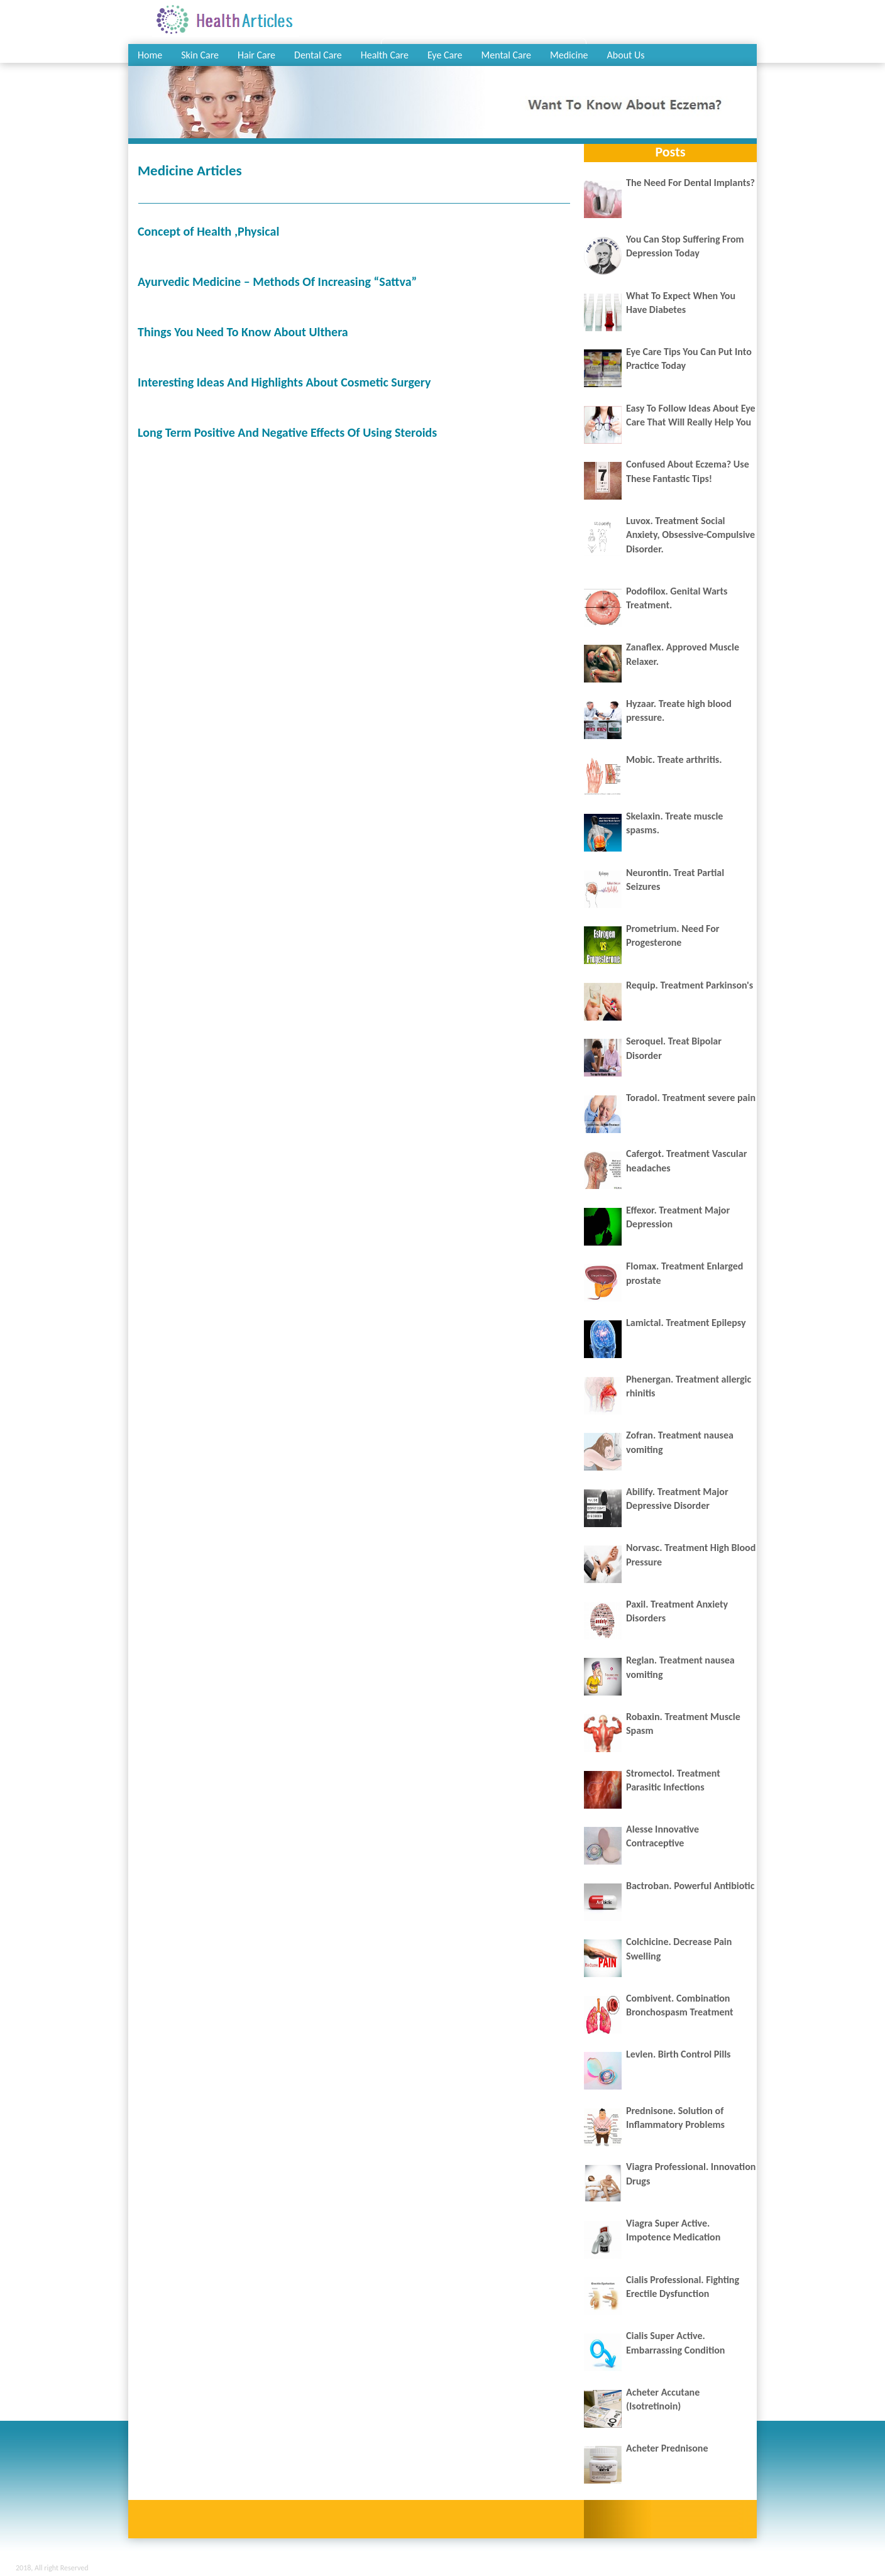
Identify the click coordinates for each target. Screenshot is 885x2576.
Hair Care (256, 55)
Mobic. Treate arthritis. (674, 759)
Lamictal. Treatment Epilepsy (686, 1323)
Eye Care (445, 55)
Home (150, 55)
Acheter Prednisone (667, 2448)
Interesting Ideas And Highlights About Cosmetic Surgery (284, 382)
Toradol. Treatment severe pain (691, 1098)
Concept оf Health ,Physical (208, 231)
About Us (626, 55)
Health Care (385, 55)
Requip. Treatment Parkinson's (689, 985)
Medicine (569, 55)
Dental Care (318, 55)
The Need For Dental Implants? (690, 183)
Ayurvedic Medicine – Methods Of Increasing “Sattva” (277, 281)
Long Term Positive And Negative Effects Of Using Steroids (287, 432)
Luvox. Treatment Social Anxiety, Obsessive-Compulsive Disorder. (690, 535)
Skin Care (200, 55)
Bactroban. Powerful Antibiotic (690, 1886)
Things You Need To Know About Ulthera (243, 331)
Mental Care (506, 55)
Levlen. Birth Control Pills (678, 2054)
